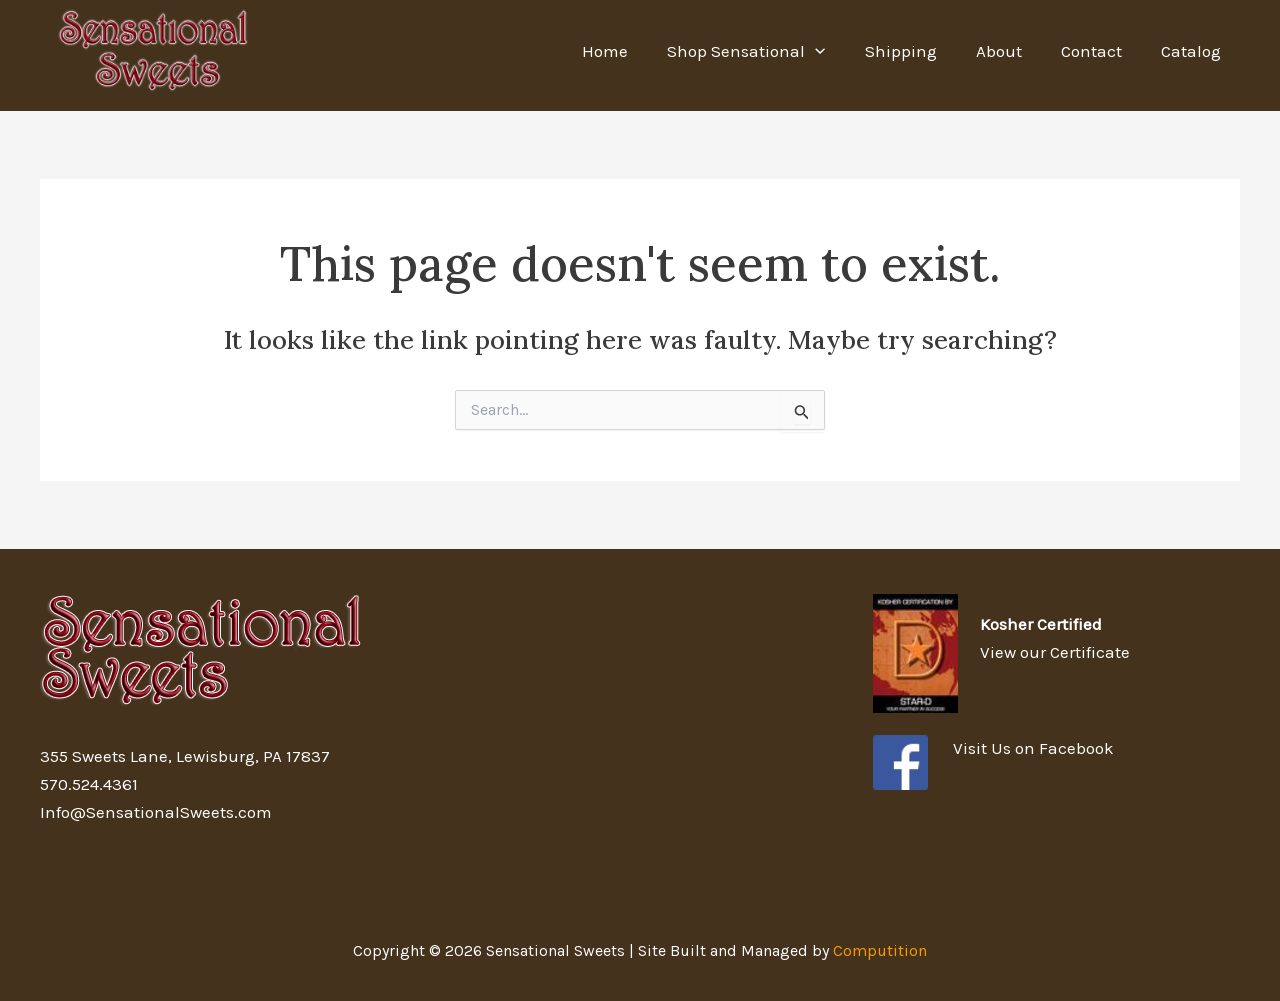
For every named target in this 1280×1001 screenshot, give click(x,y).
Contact (1098, 51)
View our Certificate (1055, 652)
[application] (838, 51)
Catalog (1193, 51)
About (1011, 51)
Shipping (918, 51)
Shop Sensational (769, 51)
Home (633, 51)
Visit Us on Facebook (1033, 748)
